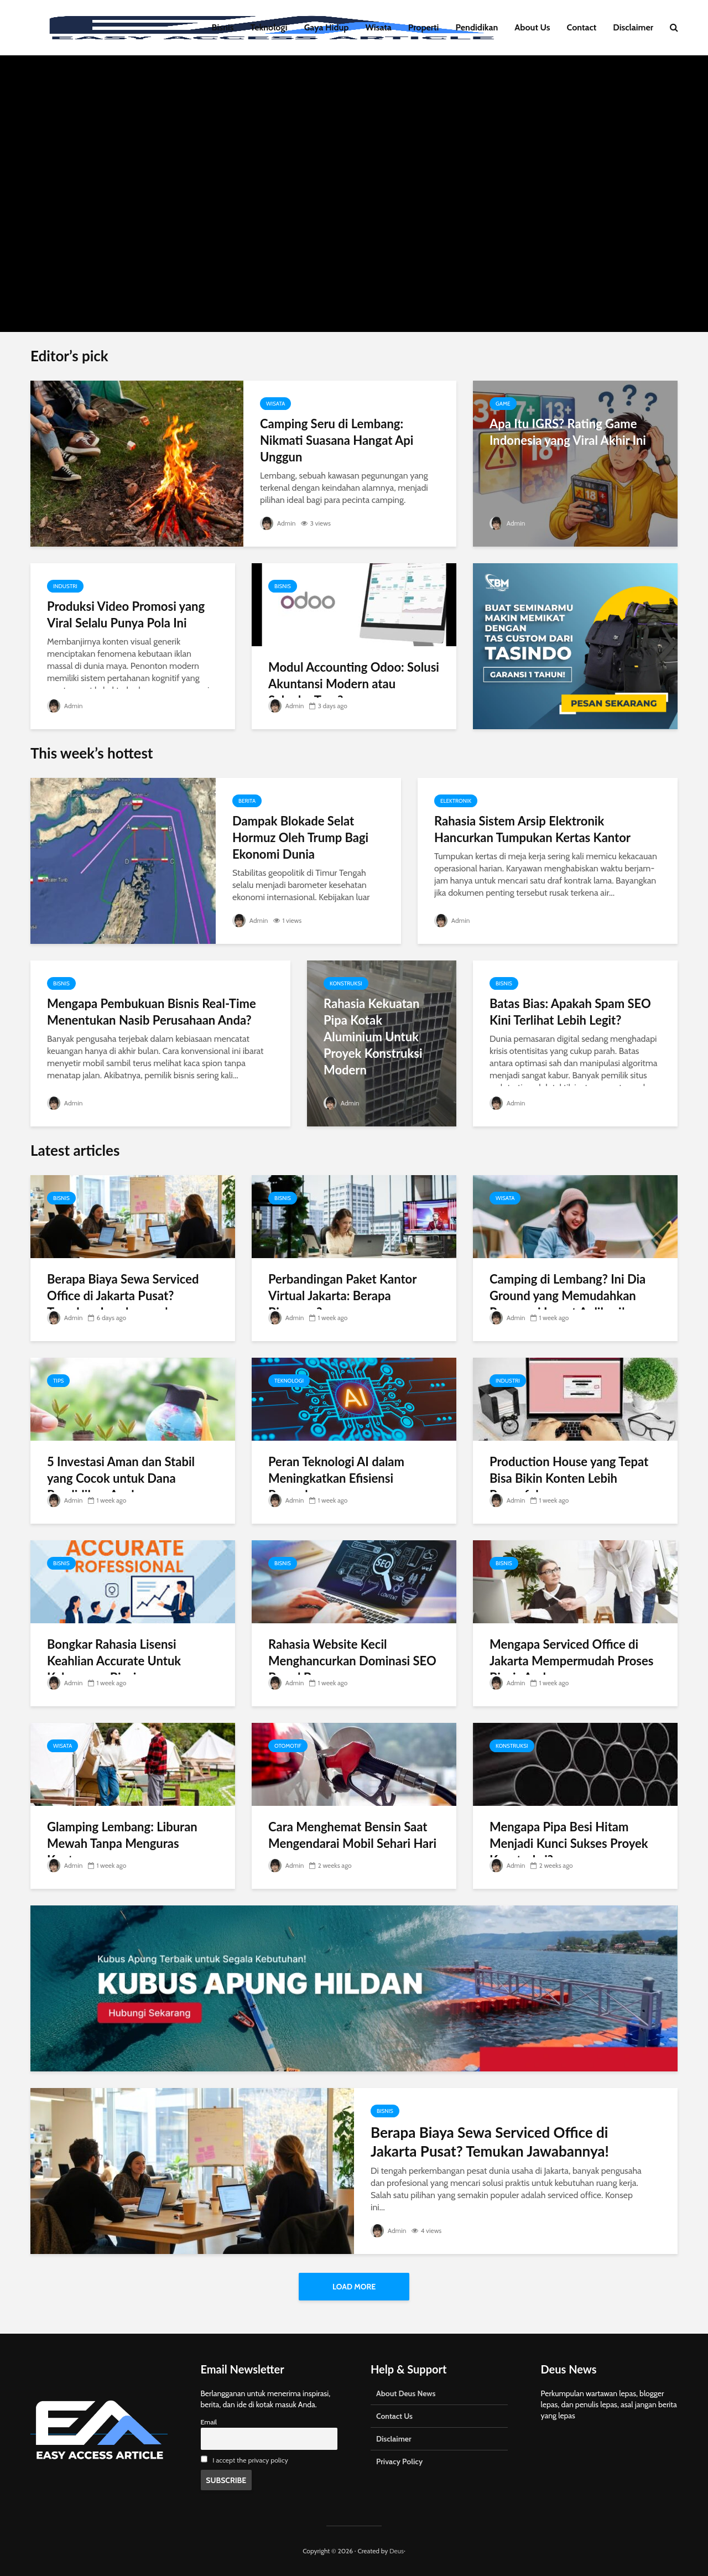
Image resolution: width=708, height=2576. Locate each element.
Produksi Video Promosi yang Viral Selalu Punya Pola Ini (126, 614)
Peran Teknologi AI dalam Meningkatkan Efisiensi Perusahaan (336, 1478)
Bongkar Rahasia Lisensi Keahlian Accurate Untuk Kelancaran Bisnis (114, 1661)
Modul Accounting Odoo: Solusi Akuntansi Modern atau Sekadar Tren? (353, 683)
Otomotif (287, 1745)
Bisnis (223, 27)
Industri (65, 586)
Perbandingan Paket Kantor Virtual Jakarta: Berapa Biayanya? (342, 1295)
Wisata (379, 27)
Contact (582, 27)
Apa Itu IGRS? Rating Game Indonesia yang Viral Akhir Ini (568, 432)
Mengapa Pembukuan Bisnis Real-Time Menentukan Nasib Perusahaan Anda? (151, 1011)
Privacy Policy (399, 2461)
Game (503, 403)
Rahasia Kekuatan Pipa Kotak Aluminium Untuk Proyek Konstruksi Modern (373, 1036)
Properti (423, 27)
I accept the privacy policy (250, 2460)
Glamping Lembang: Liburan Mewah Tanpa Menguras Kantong (122, 1843)
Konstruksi (346, 983)
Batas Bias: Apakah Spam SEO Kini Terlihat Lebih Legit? (570, 1011)
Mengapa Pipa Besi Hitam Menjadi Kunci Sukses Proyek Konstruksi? (569, 1843)
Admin (277, 523)
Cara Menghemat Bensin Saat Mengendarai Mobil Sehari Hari (352, 1835)
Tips (58, 1380)
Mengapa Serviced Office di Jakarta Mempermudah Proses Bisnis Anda (571, 1661)
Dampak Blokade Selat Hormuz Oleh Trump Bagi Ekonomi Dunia (300, 837)
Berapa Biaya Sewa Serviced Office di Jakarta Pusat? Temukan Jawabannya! (123, 1295)
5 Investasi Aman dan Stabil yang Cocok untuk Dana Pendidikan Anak (121, 1478)
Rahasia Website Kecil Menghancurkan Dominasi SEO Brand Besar (352, 1661)
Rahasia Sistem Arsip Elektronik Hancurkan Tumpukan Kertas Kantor (532, 829)
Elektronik (455, 800)
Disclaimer (633, 27)
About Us (532, 27)
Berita (247, 800)
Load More (354, 2287)
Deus (396, 2551)
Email (209, 2422)
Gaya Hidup (326, 27)
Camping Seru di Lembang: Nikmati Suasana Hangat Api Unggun (336, 440)
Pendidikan (476, 27)
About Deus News (405, 2393)
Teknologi (269, 27)
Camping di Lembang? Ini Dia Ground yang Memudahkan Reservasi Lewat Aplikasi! (567, 1295)
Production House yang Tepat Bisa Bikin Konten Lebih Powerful (569, 1478)
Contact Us (394, 2416)
